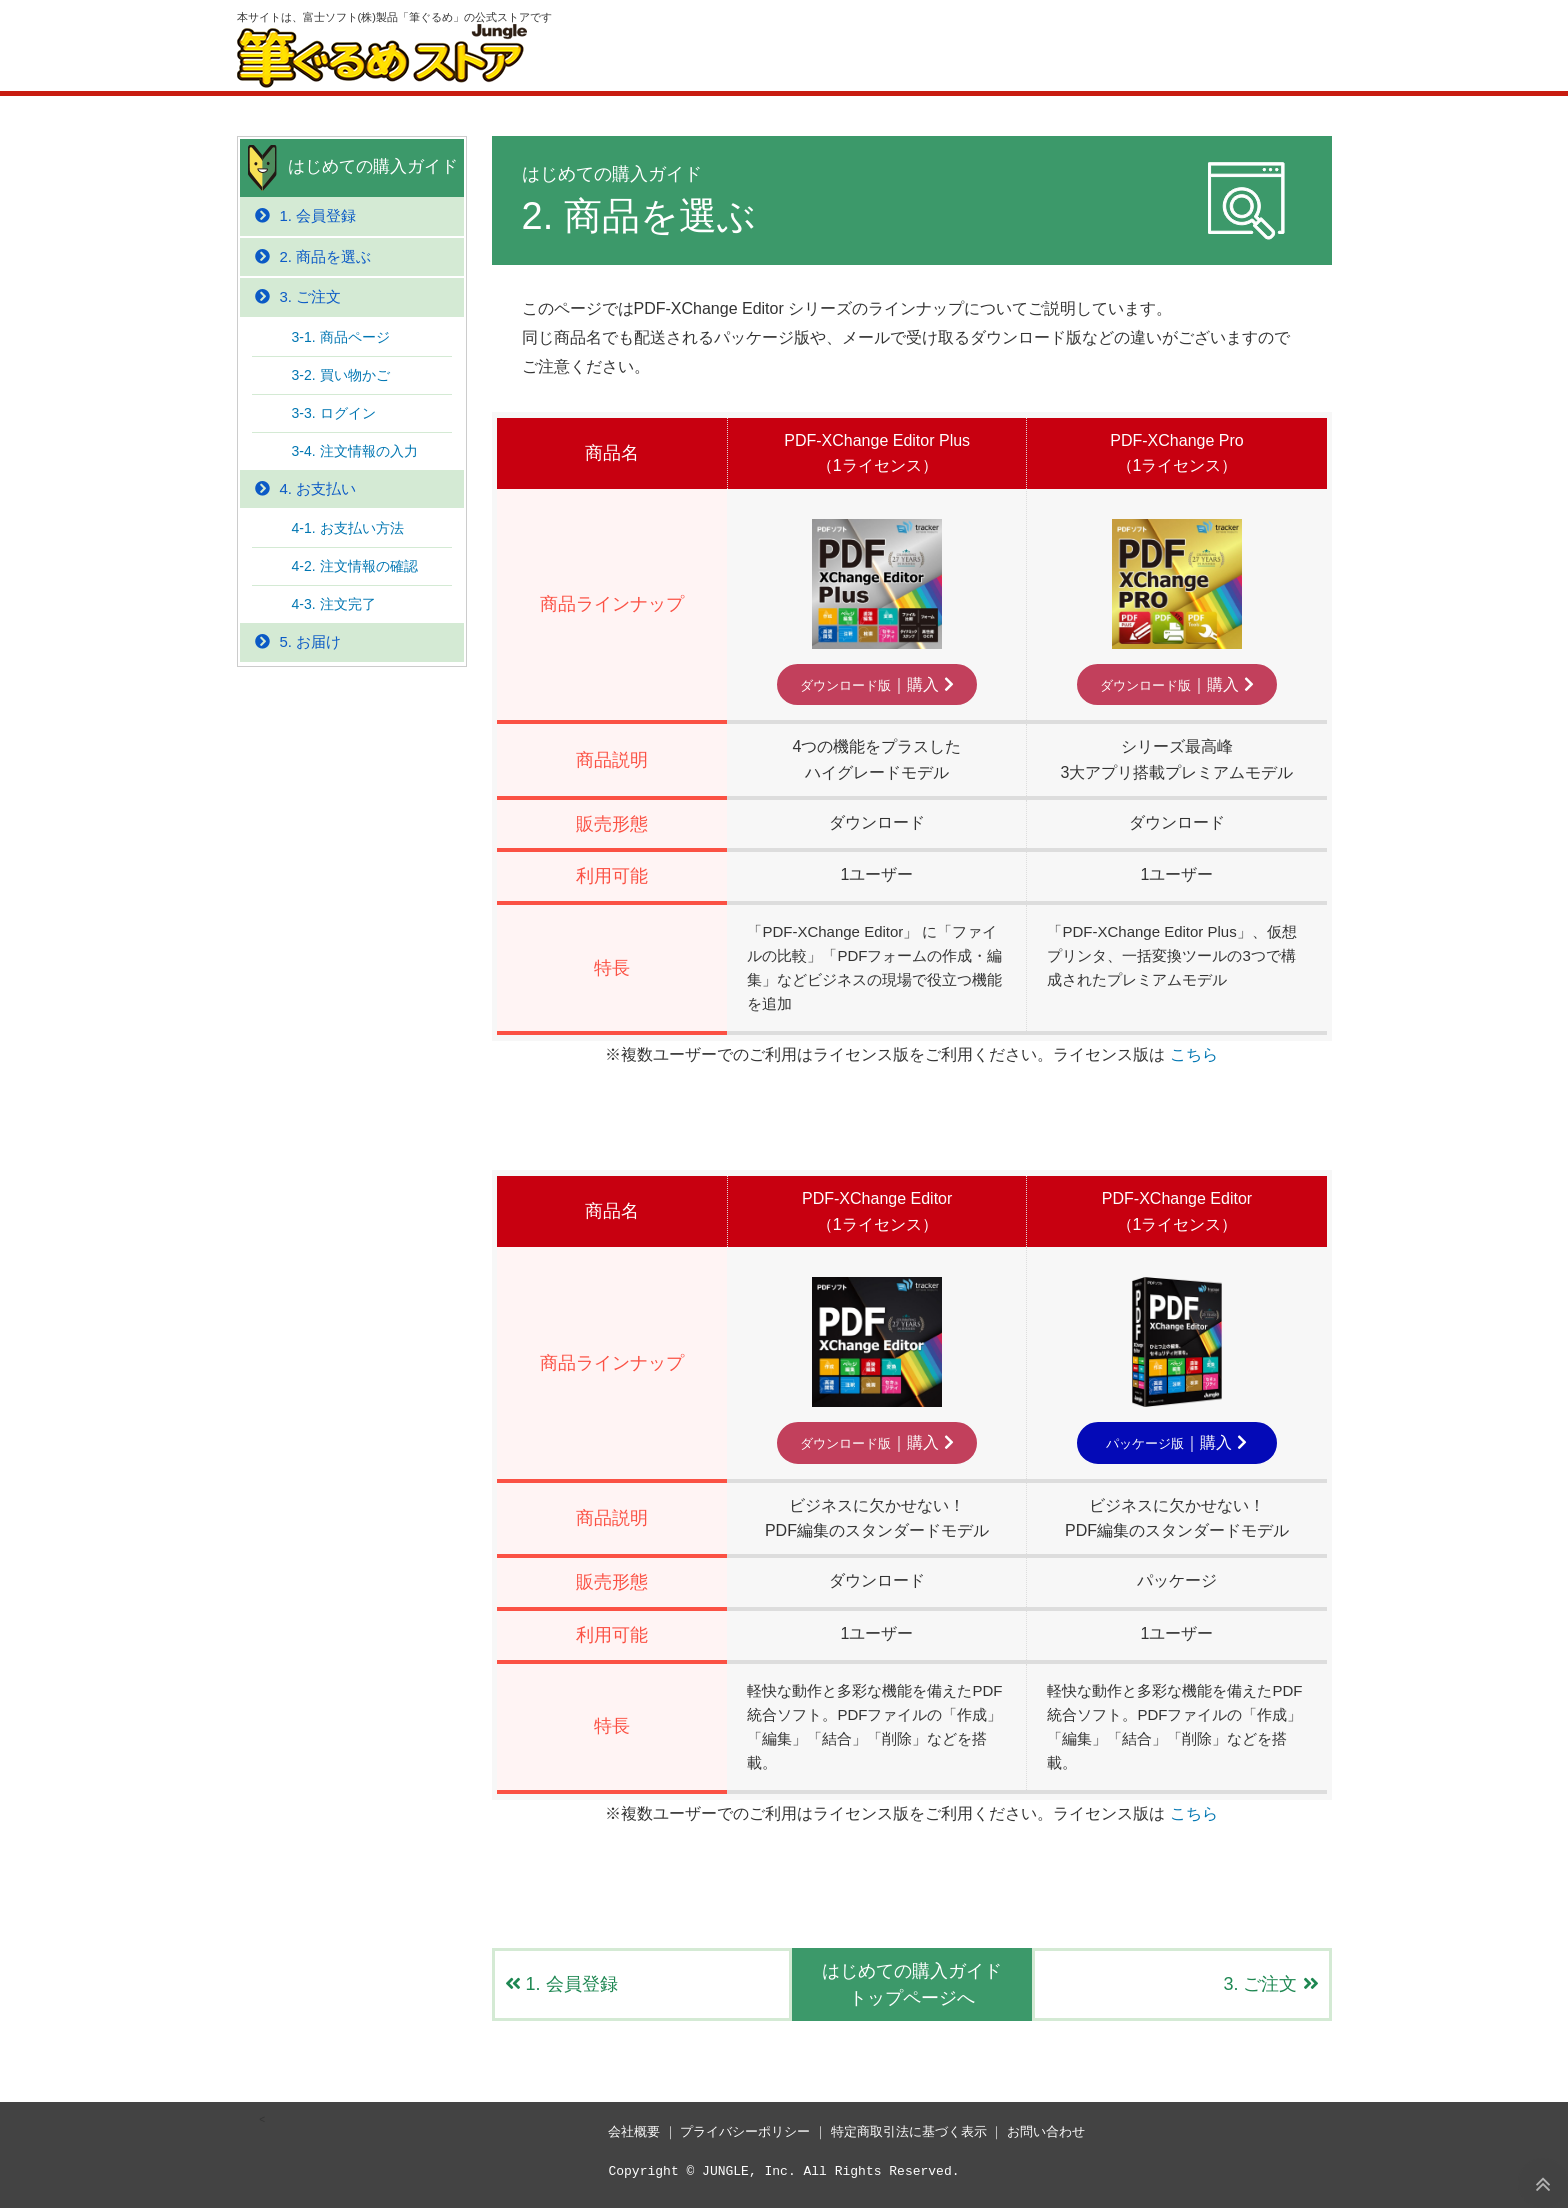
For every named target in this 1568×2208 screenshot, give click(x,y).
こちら (1194, 1054)
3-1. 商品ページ (341, 337)
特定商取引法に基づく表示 (909, 2131)
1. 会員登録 (561, 1984)
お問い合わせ (1046, 2131)
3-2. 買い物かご (341, 375)
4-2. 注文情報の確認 (355, 566)
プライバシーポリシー (745, 2131)
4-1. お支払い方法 (348, 528)
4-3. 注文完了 (334, 604)
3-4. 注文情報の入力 (355, 451)
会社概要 (634, 2131)
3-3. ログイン (334, 413)
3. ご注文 (1270, 1984)
